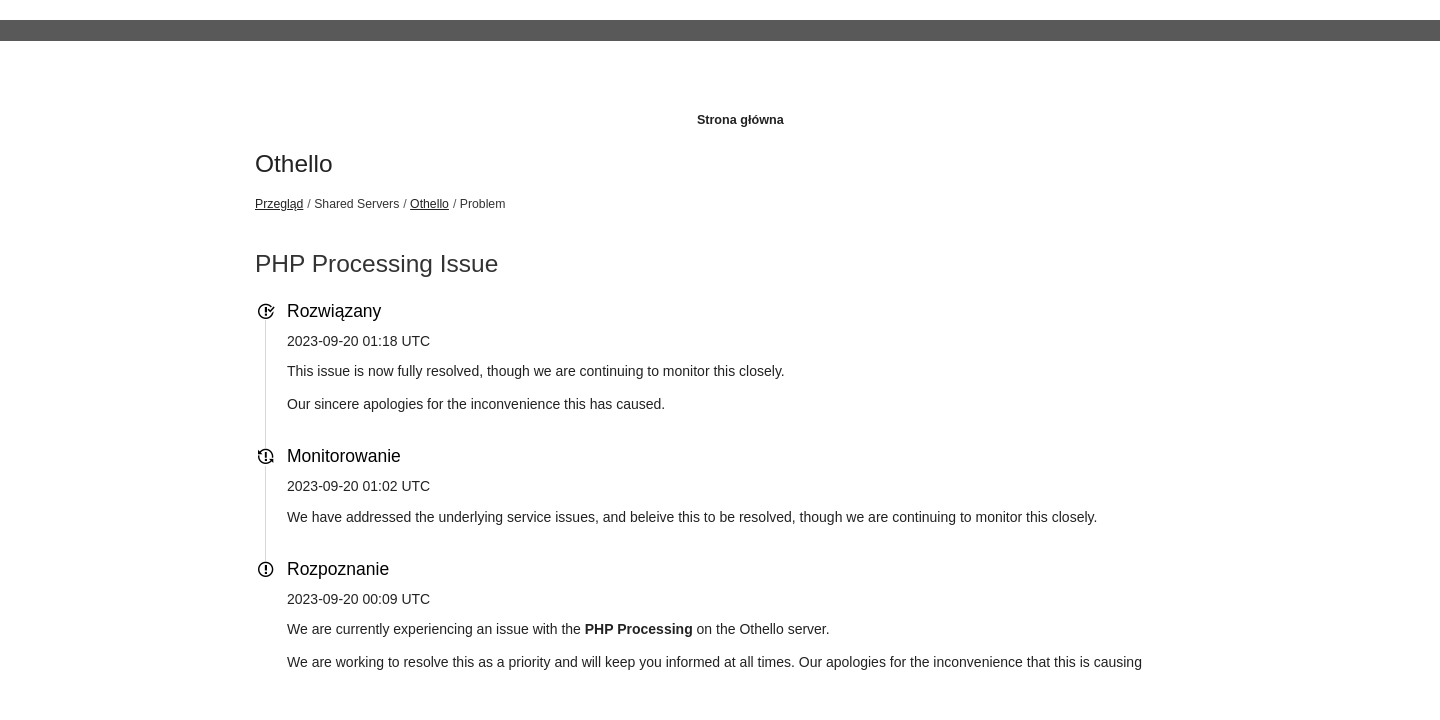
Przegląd (279, 204)
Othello (294, 163)
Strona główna (740, 120)
